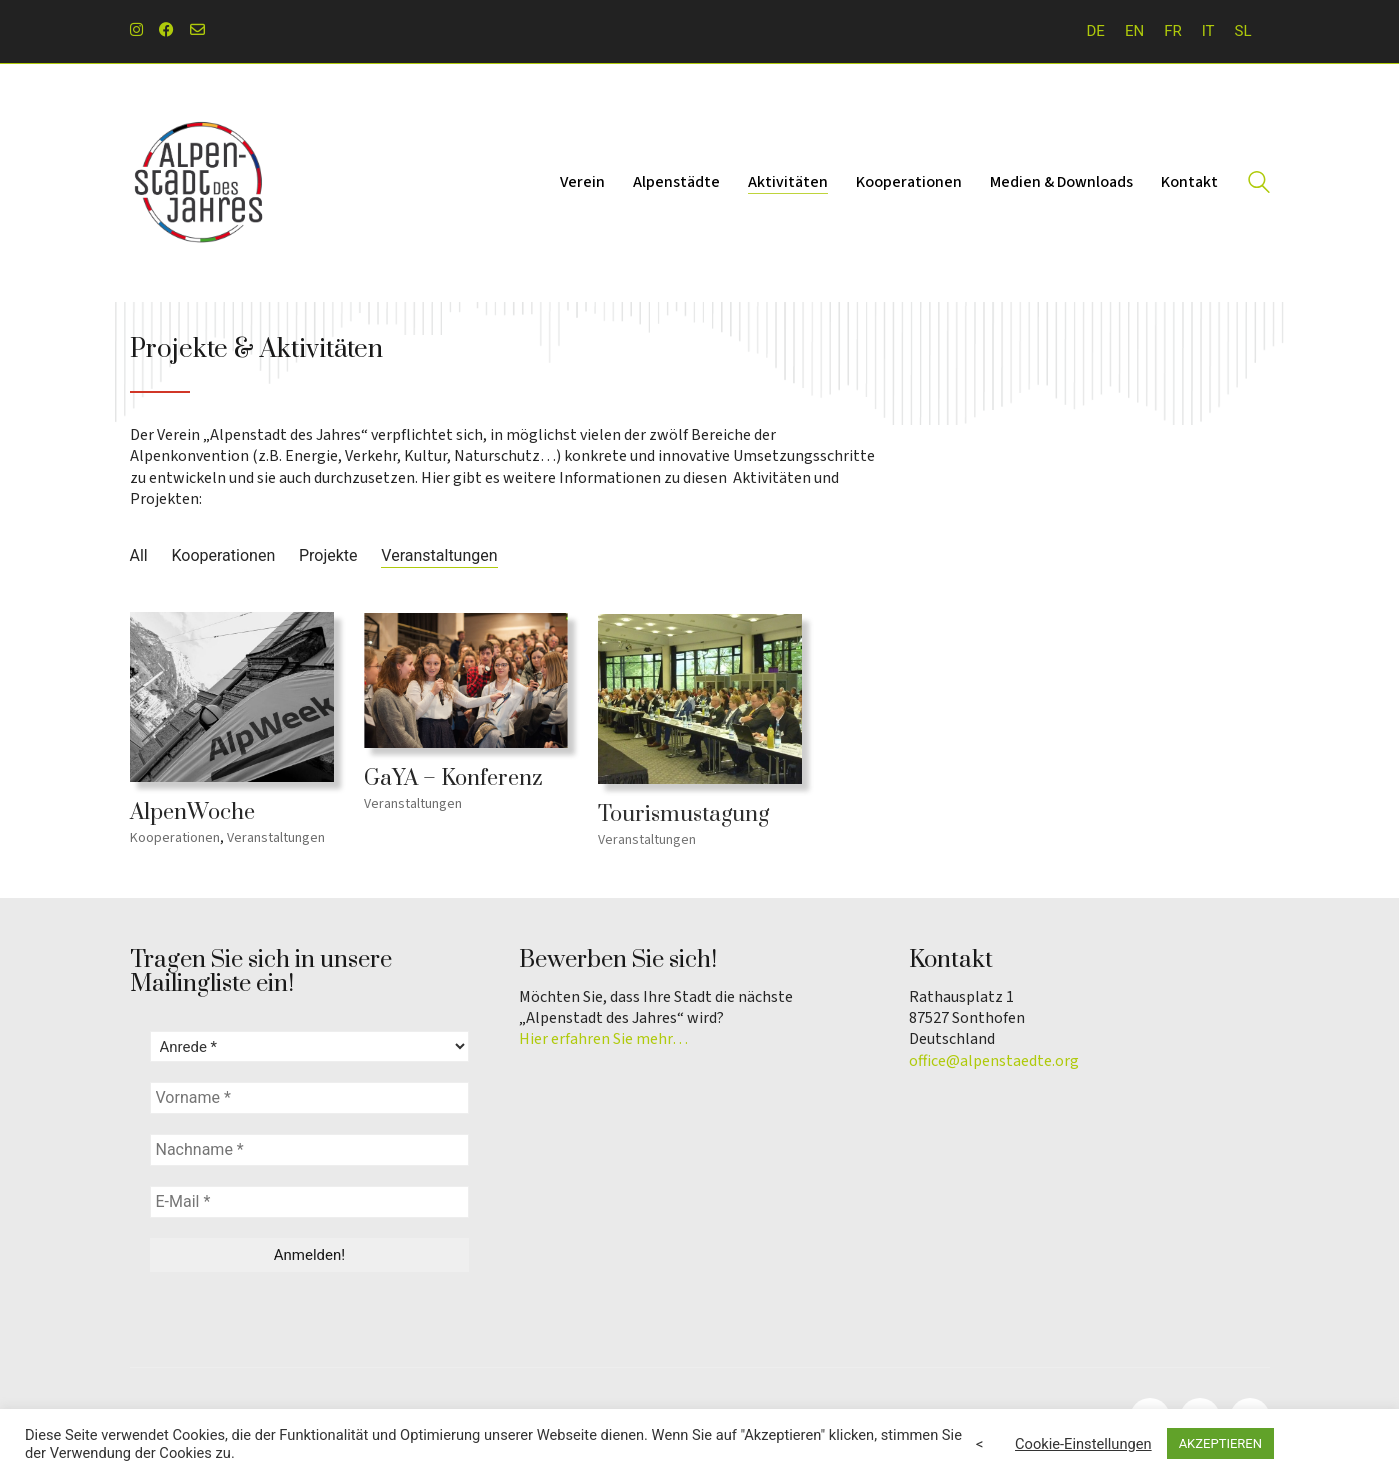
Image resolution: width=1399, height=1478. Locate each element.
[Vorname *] (310, 1098)
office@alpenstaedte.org (994, 1061)
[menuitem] (1096, 31)
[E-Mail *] (310, 1202)
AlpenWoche (192, 815)
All (139, 555)
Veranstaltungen (439, 555)
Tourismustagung (683, 826)
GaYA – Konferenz (453, 785)
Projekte (328, 555)
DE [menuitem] (1096, 31)
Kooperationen (223, 555)
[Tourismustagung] (700, 710)
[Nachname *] (310, 1150)
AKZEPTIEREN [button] (1220, 1443)
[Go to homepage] (200, 183)
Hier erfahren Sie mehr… (603, 1039)
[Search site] (1259, 185)
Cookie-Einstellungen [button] (1083, 1444)
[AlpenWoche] (232, 700)
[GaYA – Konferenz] (466, 685)
